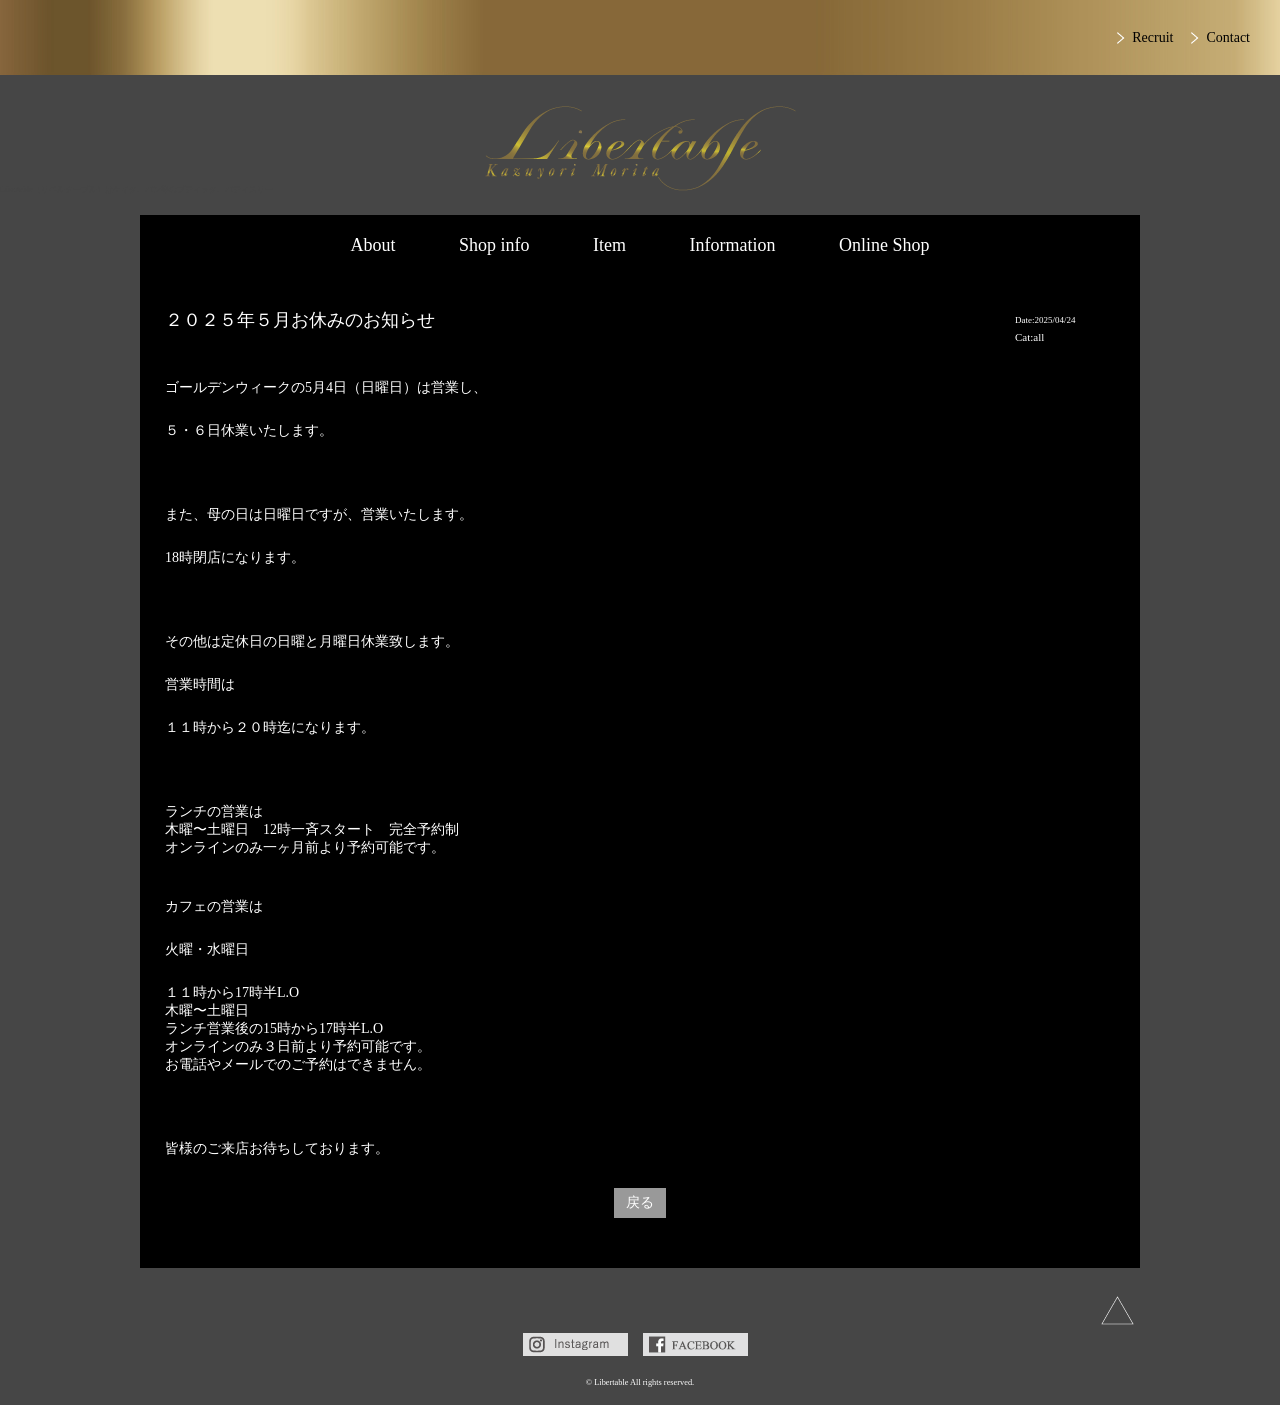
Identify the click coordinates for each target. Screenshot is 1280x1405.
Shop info (494, 245)
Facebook (695, 1344)
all (1038, 337)
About (372, 245)
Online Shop (884, 245)
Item (609, 245)
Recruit (1152, 37)
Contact (1228, 37)
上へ (1117, 1310)
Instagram (575, 1344)
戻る (640, 1202)
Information (733, 245)
